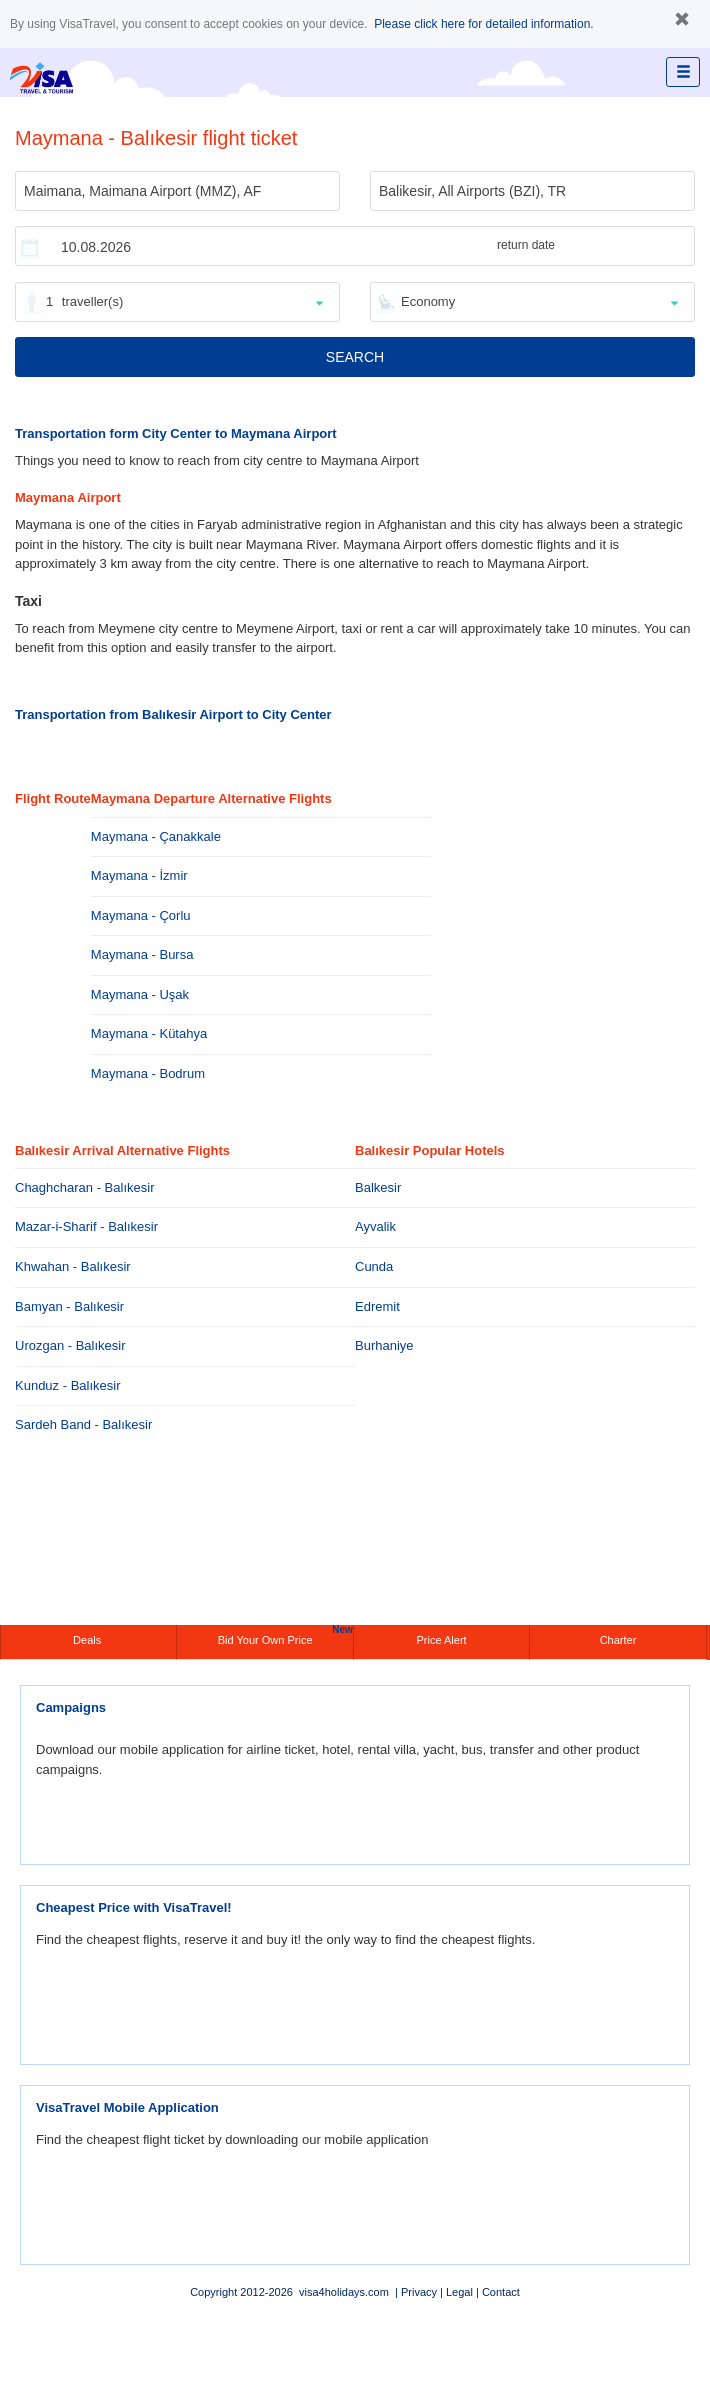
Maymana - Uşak (140, 994)
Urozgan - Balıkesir (70, 1345)
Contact (501, 2292)
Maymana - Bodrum (148, 1073)
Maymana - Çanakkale (156, 836)
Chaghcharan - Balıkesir (84, 1187)
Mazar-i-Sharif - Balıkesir (86, 1226)
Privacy (419, 2292)
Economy (428, 301)
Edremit (377, 1306)
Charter (618, 1640)
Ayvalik (375, 1226)
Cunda (374, 1266)
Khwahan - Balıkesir (73, 1266)
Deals (88, 1640)
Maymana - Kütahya (149, 1033)
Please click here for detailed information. (483, 24)
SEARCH (355, 357)
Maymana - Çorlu (141, 915)
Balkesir (378, 1187)
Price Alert (441, 1640)
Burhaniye (384, 1345)
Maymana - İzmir (139, 875)
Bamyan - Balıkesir (69, 1306)
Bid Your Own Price (285, 1635)
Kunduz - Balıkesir (68, 1385)
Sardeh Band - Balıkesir (83, 1424)
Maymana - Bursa (142, 954)
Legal (459, 2292)
